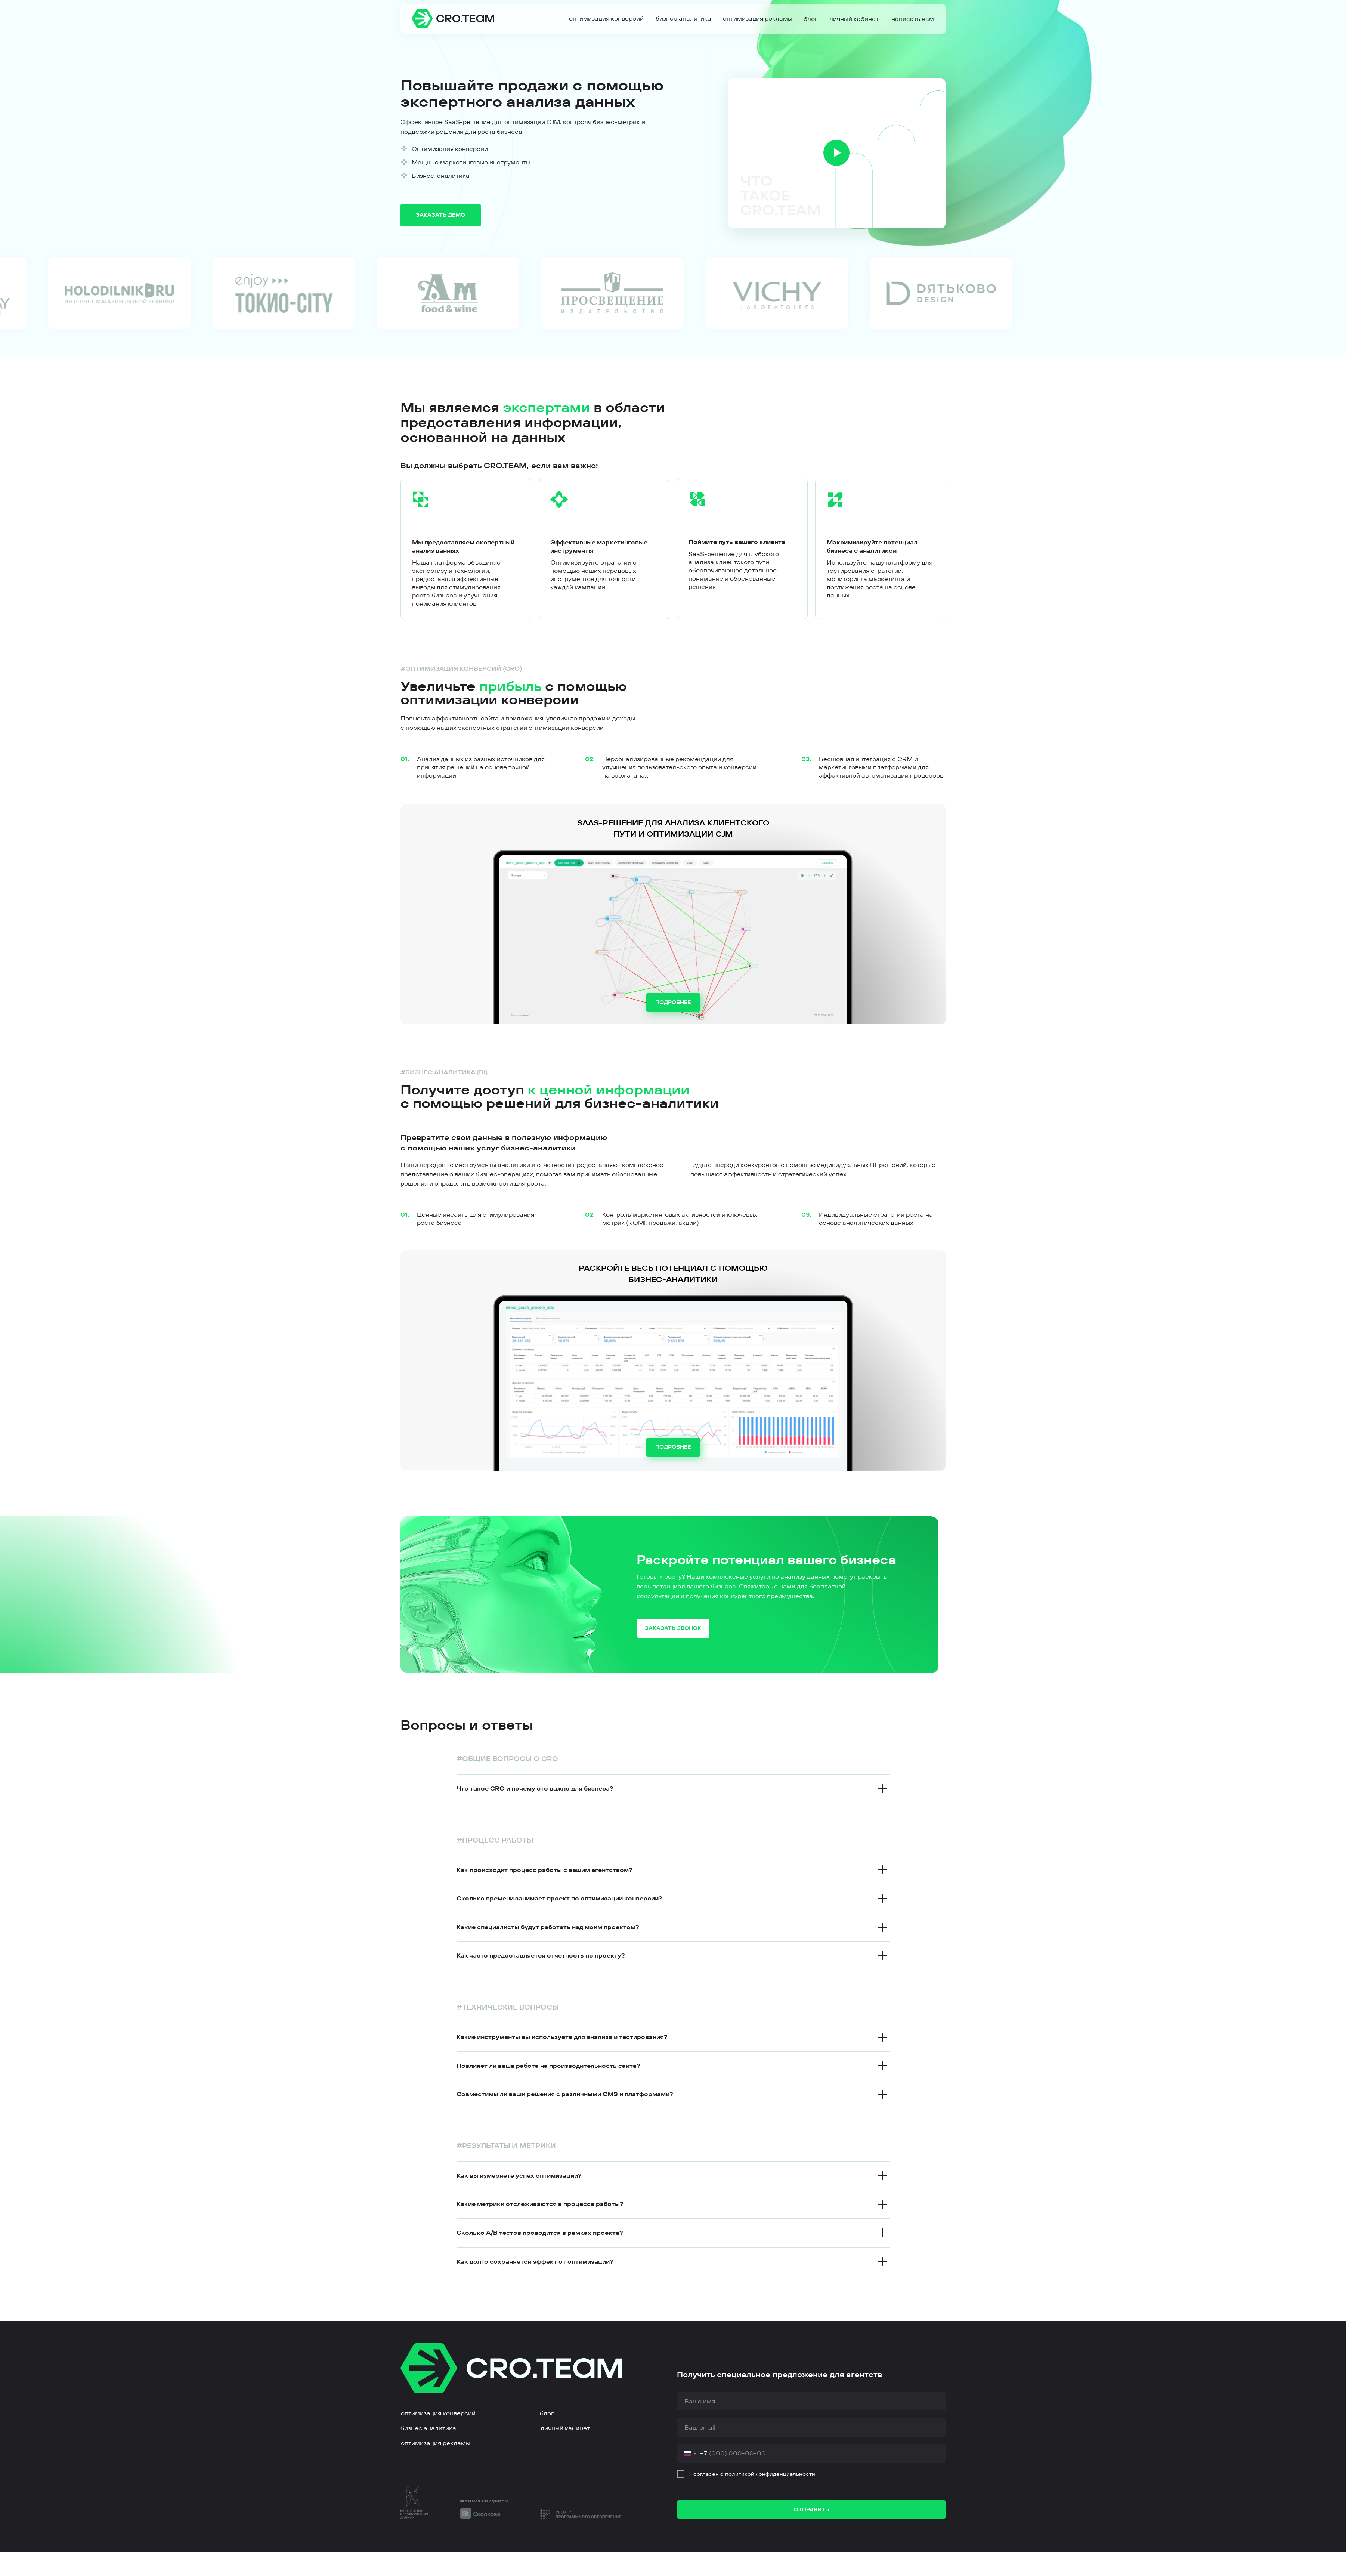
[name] (811, 2401)
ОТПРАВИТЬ (811, 2509)
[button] (913, 18)
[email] (811, 2427)
